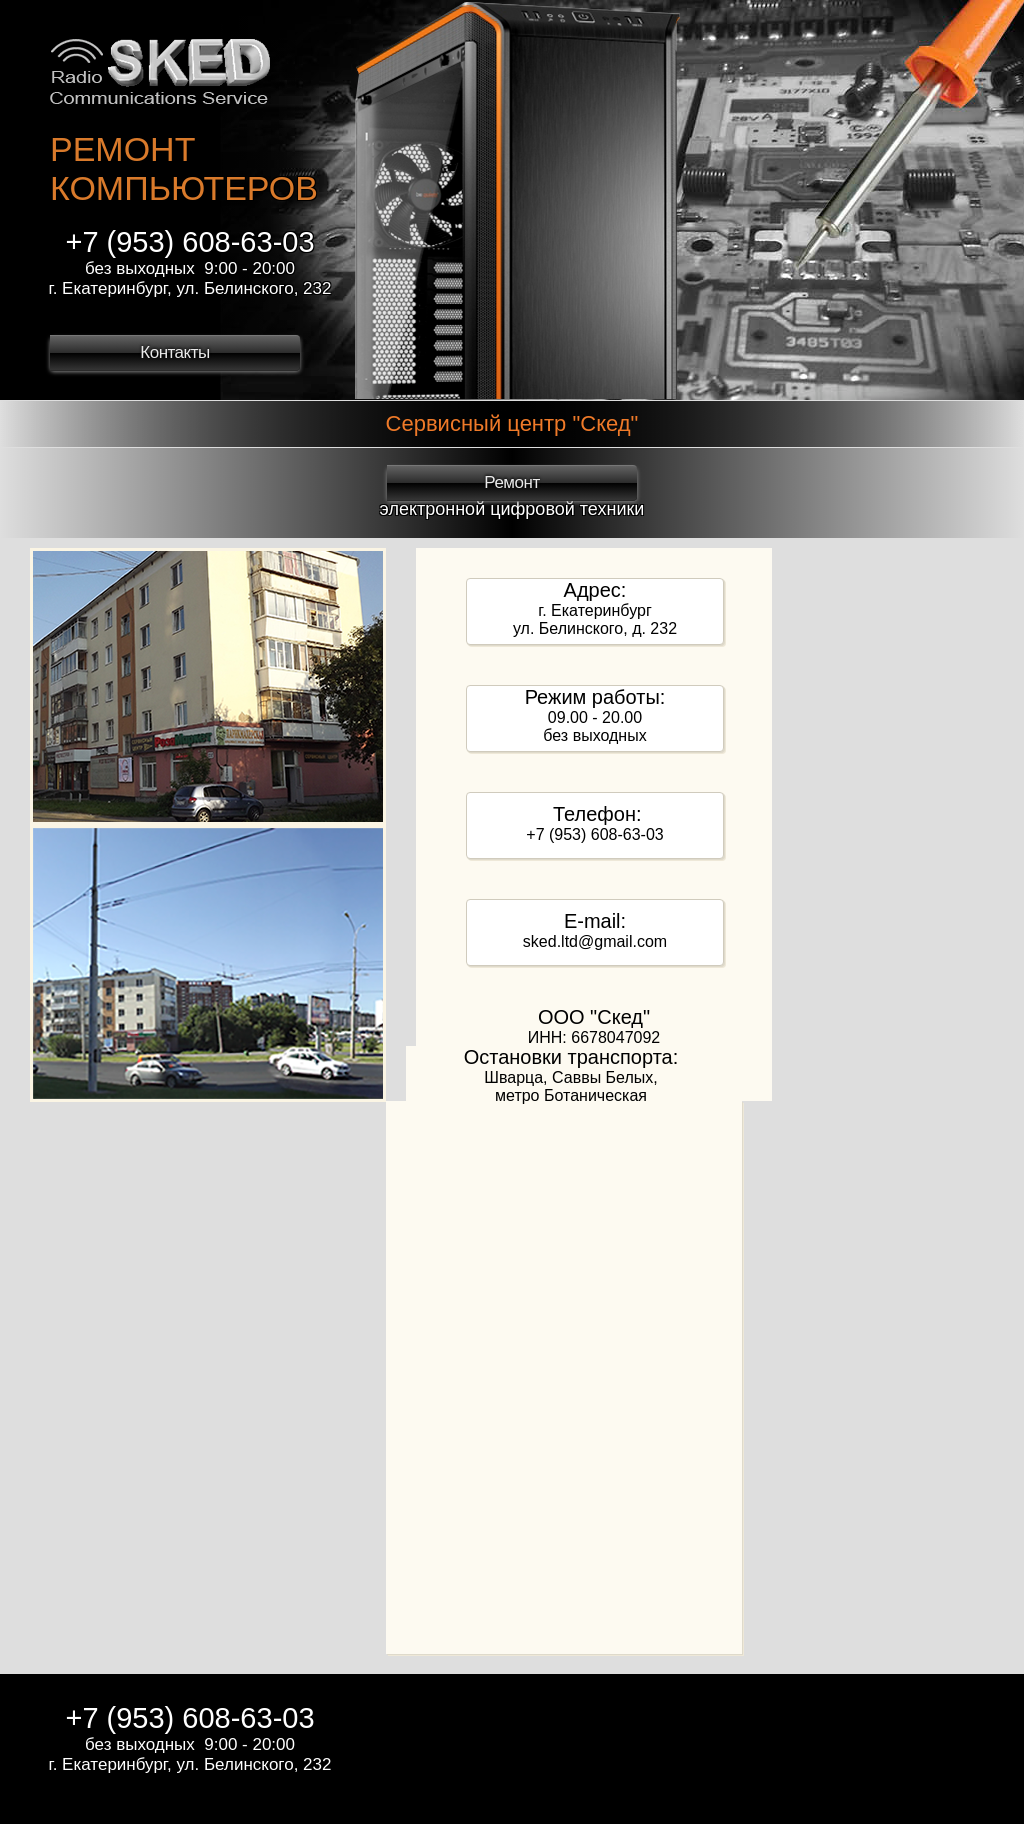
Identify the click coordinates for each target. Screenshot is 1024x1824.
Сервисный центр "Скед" (512, 423)
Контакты (174, 352)
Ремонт (511, 482)
